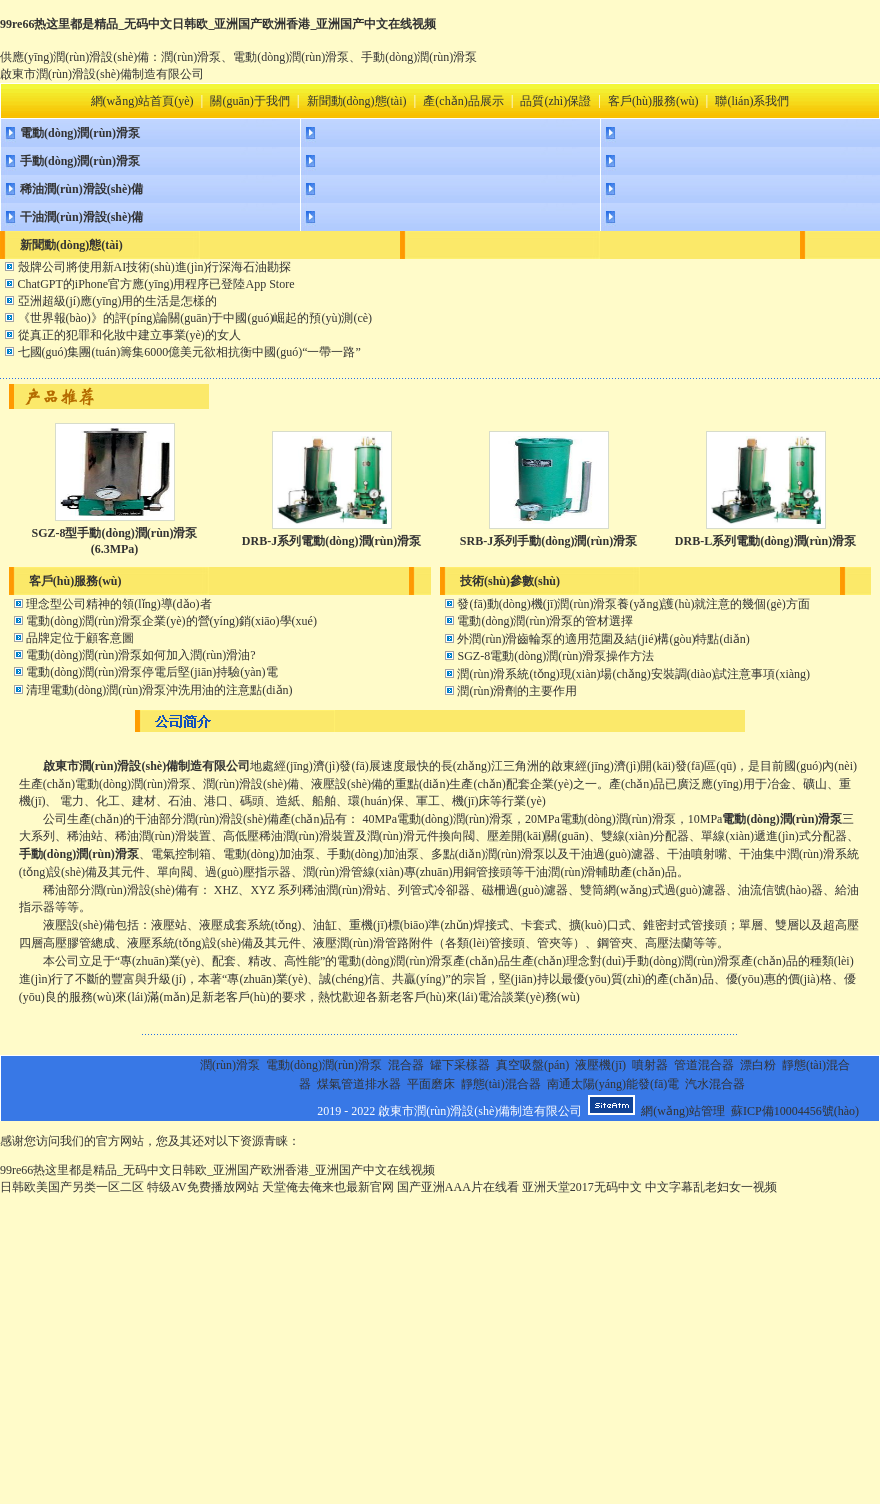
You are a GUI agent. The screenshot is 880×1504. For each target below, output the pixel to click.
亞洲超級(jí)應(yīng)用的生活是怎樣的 (118, 301)
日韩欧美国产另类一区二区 (72, 1187)
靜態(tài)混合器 (501, 1084)
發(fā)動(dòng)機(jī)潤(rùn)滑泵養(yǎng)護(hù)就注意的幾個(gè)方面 (633, 604)
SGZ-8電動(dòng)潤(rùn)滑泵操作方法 (555, 656)
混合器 (406, 1065)
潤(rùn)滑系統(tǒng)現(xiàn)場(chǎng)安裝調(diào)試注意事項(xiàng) (633, 674)
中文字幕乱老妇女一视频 (711, 1187)
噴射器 (650, 1065)
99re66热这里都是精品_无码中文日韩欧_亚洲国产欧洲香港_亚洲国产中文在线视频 (218, 24)
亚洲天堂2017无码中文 (582, 1187)
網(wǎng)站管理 (683, 1111)
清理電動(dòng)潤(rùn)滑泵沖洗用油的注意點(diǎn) (159, 690)
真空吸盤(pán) (532, 1065)
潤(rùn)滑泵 (230, 1065)
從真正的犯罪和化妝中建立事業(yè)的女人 (129, 335)
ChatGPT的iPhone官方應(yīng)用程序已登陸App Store (156, 284)
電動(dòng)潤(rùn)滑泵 (80, 133)
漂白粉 (758, 1065)
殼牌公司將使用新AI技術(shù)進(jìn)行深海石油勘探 (155, 267)
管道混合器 (704, 1065)
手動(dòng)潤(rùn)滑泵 (80, 161)
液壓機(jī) (600, 1065)
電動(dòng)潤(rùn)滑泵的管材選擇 (545, 621)
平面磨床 (431, 1084)
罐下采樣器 (460, 1065)
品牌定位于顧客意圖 (80, 638)
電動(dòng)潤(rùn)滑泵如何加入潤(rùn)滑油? (140, 655)
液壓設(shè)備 (79, 925)
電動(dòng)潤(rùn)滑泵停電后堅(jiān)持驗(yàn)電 (151, 672)
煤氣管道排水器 (359, 1084)
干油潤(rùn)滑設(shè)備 (81, 217)
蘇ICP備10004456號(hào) (795, 1111)
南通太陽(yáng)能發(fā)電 (613, 1084)
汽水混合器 (715, 1084)
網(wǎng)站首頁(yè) (142, 101)
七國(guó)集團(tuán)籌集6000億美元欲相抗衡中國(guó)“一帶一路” (189, 352)
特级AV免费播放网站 (203, 1187)
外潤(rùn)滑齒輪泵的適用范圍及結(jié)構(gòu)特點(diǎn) (603, 639)
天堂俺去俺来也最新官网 (328, 1187)
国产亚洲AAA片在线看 (458, 1187)
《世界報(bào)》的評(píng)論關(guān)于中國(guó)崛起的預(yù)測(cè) (195, 318)
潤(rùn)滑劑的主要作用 (517, 691)
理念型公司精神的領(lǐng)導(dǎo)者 (118, 604)
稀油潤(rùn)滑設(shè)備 (81, 189)
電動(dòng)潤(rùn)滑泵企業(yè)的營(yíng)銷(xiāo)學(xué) (171, 621)
